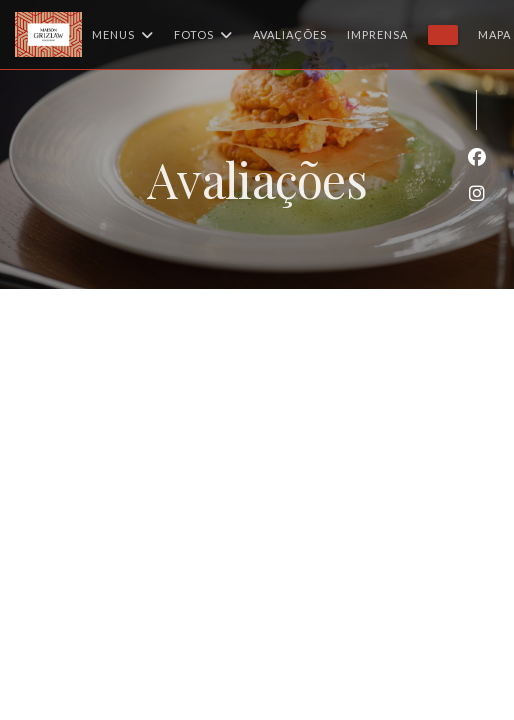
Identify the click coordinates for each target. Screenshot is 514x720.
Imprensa (377, 34)
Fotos (203, 35)
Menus (123, 35)
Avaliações (290, 34)
